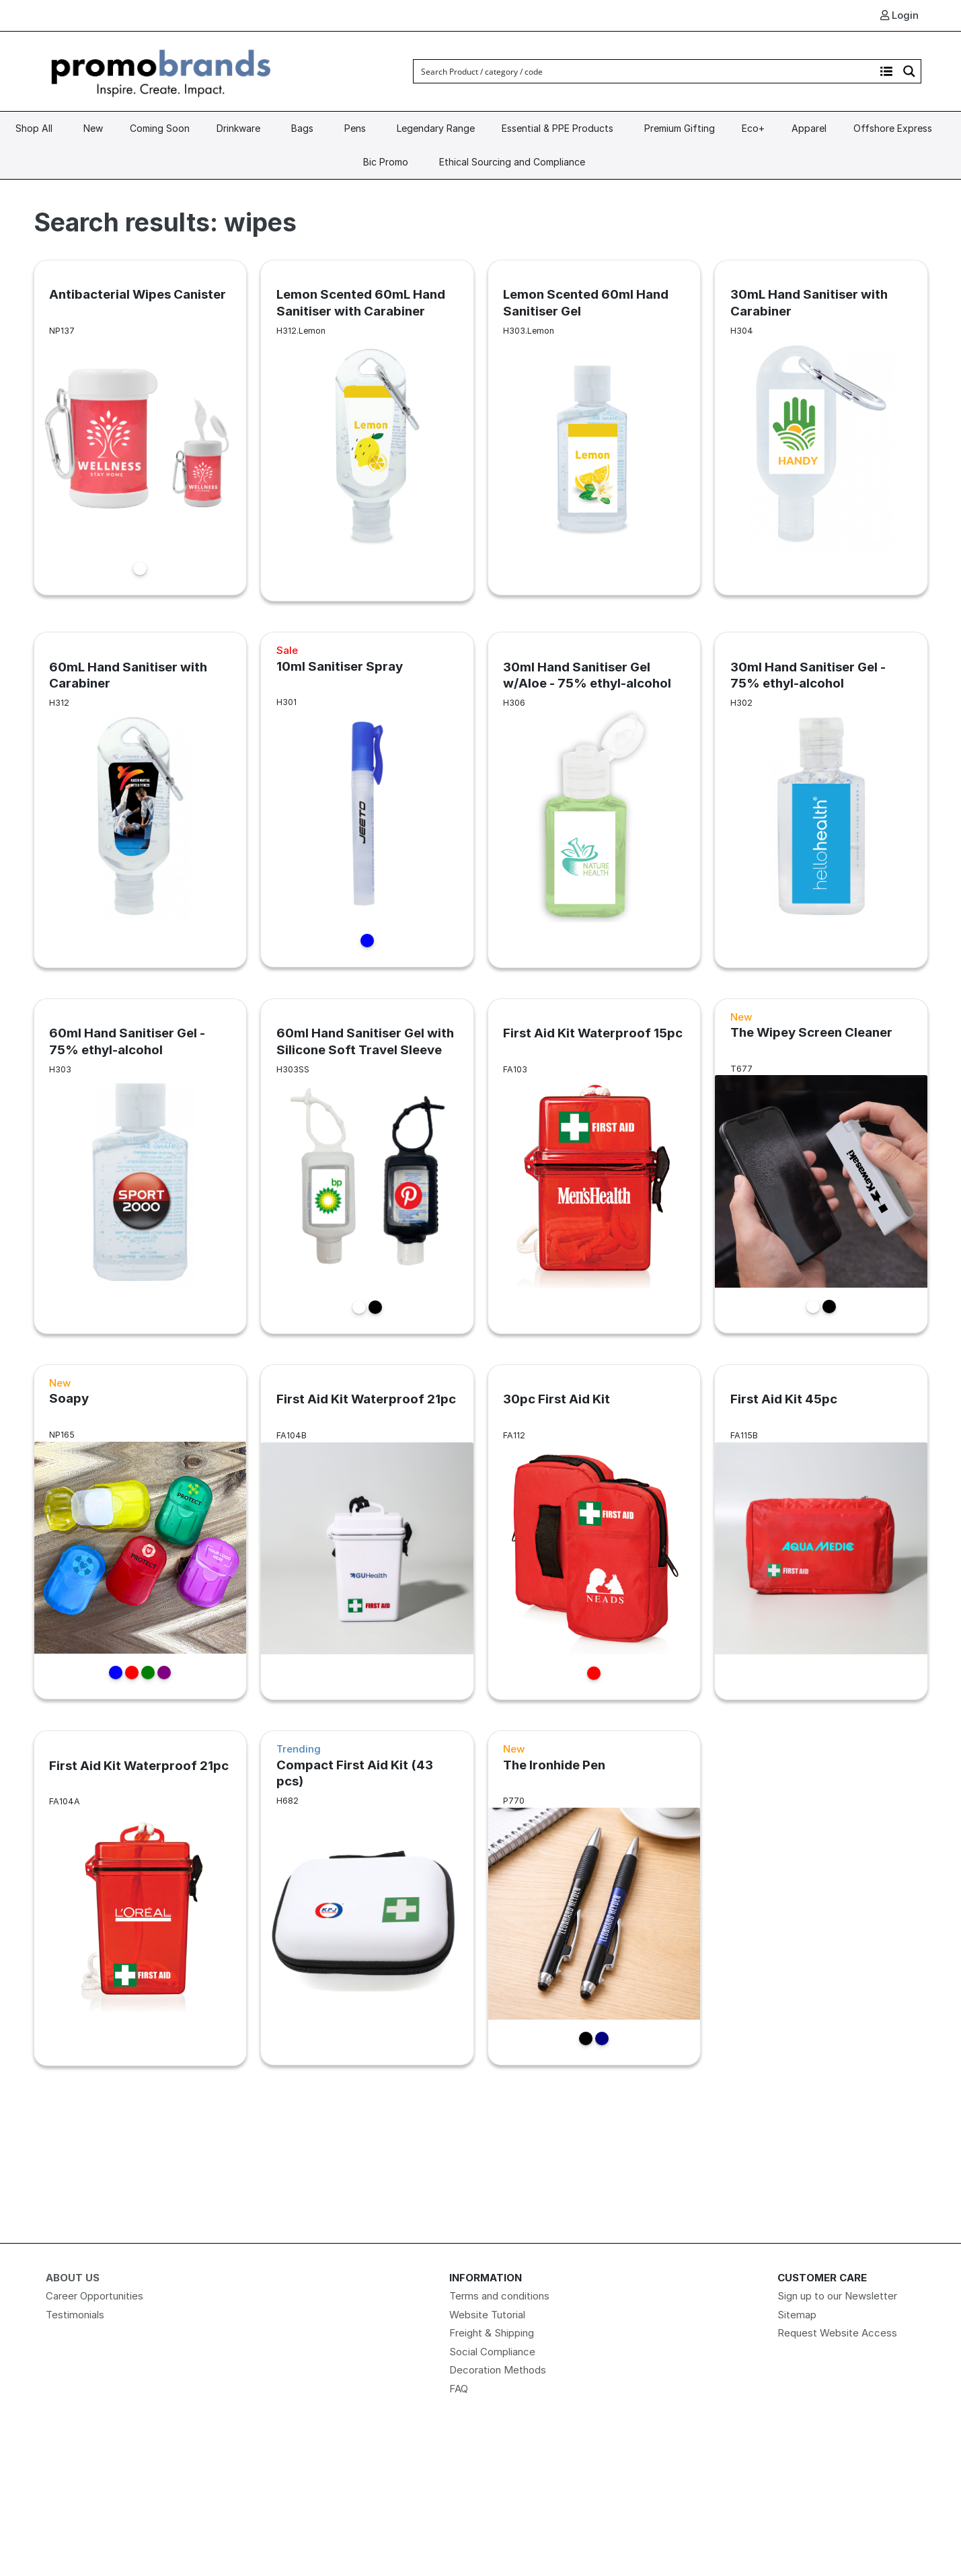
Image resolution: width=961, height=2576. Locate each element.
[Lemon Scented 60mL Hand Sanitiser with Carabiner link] (367, 430)
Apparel (809, 128)
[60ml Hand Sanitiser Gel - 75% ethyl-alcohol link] (140, 1166)
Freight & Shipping (491, 2332)
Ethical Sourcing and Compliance (512, 162)
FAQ (458, 2388)
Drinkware (238, 128)
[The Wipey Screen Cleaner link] (821, 1165)
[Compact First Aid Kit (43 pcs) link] (367, 1897)
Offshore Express (892, 128)
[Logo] (161, 70)
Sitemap (796, 2314)
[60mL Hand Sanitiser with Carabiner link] (140, 799)
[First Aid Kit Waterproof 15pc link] (594, 1166)
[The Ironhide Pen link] (594, 1897)
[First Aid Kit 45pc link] (821, 1532)
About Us (73, 2277)
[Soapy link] (140, 1531)
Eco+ (753, 128)
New (93, 128)
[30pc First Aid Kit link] (594, 1532)
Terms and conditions (499, 2295)
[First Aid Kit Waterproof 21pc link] (367, 1532)
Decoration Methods (497, 2369)
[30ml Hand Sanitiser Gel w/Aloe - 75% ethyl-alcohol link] (594, 799)
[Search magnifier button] (909, 71)
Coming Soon (160, 128)
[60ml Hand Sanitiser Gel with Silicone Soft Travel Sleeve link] (367, 1166)
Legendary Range (436, 128)
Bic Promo (385, 162)
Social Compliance (492, 2351)
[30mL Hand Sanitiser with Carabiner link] (821, 427)
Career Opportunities (94, 2295)
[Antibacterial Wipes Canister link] (140, 427)
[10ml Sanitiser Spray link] (367, 799)
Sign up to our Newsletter (837, 2295)
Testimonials (75, 2314)
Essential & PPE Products (557, 128)
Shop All (33, 128)
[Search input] (645, 71)
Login (899, 15)
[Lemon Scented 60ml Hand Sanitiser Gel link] (594, 427)
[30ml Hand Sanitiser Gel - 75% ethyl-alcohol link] (821, 799)
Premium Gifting (679, 128)
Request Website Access (837, 2332)
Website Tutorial (487, 2314)
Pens (355, 128)
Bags (302, 128)
